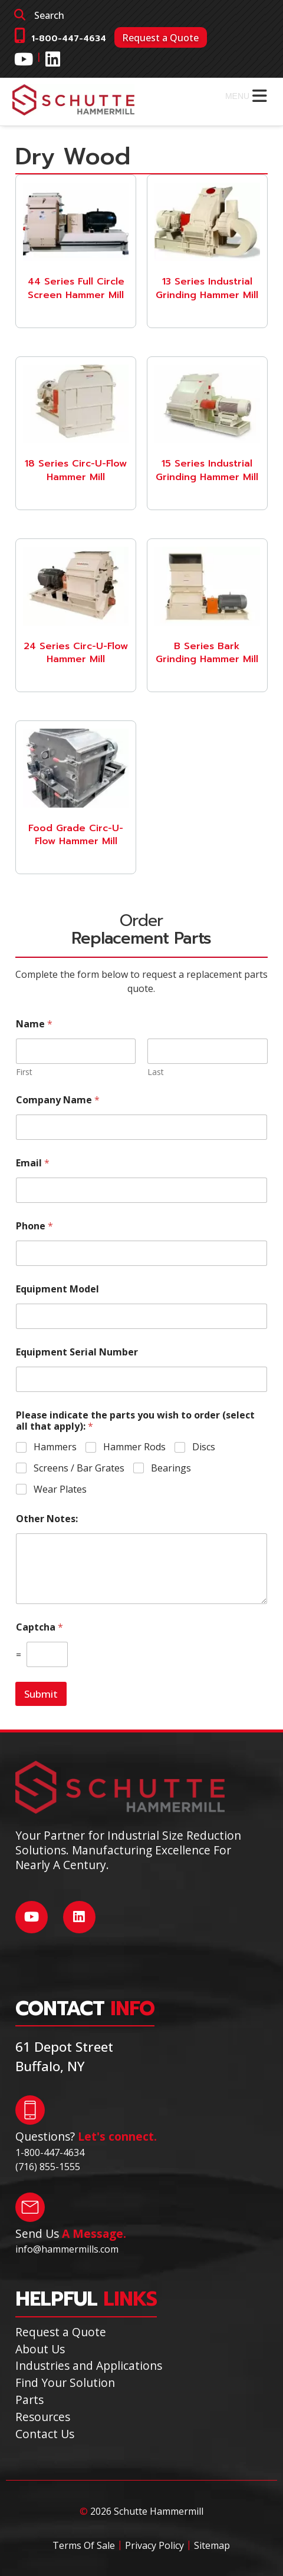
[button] (237, 96)
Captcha (39, 1627)
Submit (41, 1694)
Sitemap (212, 2545)
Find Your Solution (65, 2382)
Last (155, 1072)
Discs (203, 1447)
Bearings (171, 1468)
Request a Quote (160, 37)
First (24, 1072)
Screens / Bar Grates (79, 1468)
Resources (42, 2417)
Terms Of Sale (83, 2545)
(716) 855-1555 (47, 2166)
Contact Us (44, 2434)
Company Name (58, 1100)
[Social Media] (23, 59)
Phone (34, 1226)
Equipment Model (57, 1289)
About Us (40, 2349)
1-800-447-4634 (68, 38)
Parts (29, 2400)
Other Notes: (47, 1519)
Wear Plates (60, 1489)
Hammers (55, 1447)
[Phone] (142, 1253)
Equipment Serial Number (77, 1352)
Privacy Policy (154, 2545)
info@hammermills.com (67, 2249)
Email (33, 1163)
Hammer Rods (134, 1447)
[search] (141, 15)
